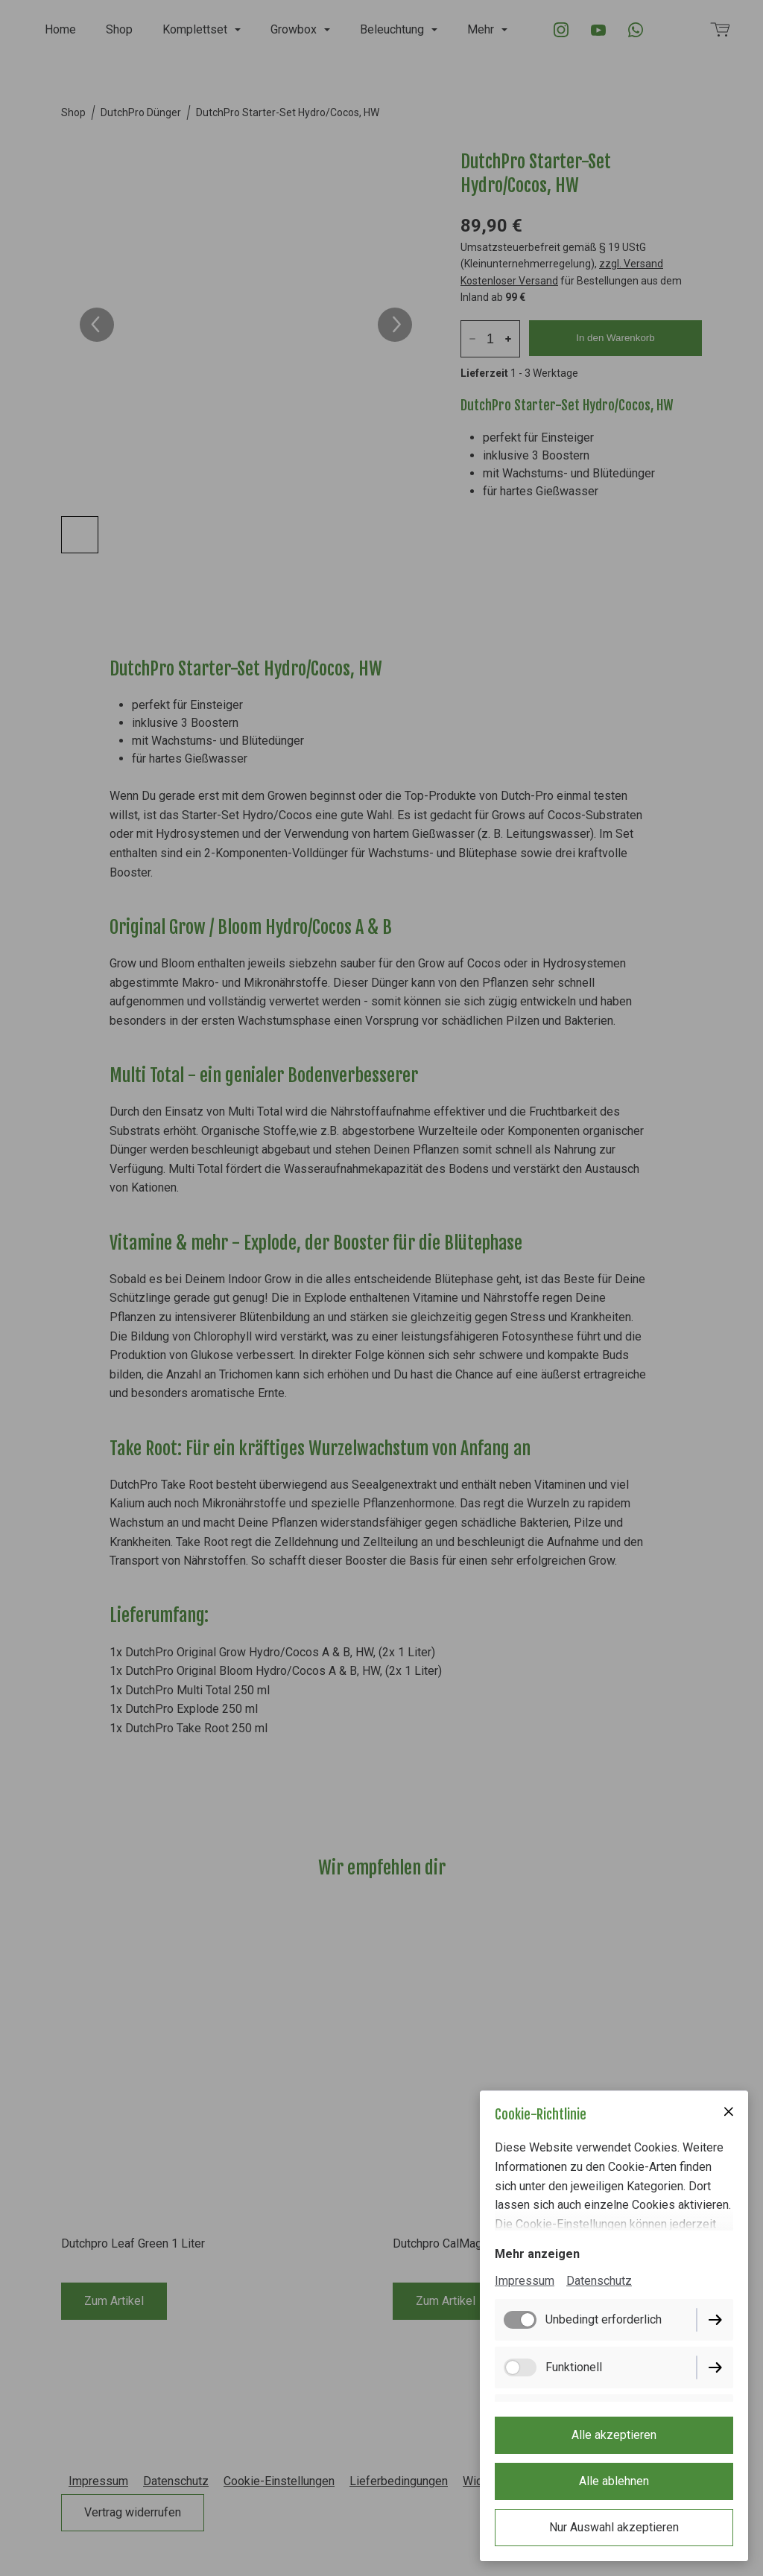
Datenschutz (599, 2281)
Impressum (524, 2281)
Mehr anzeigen (537, 2254)
